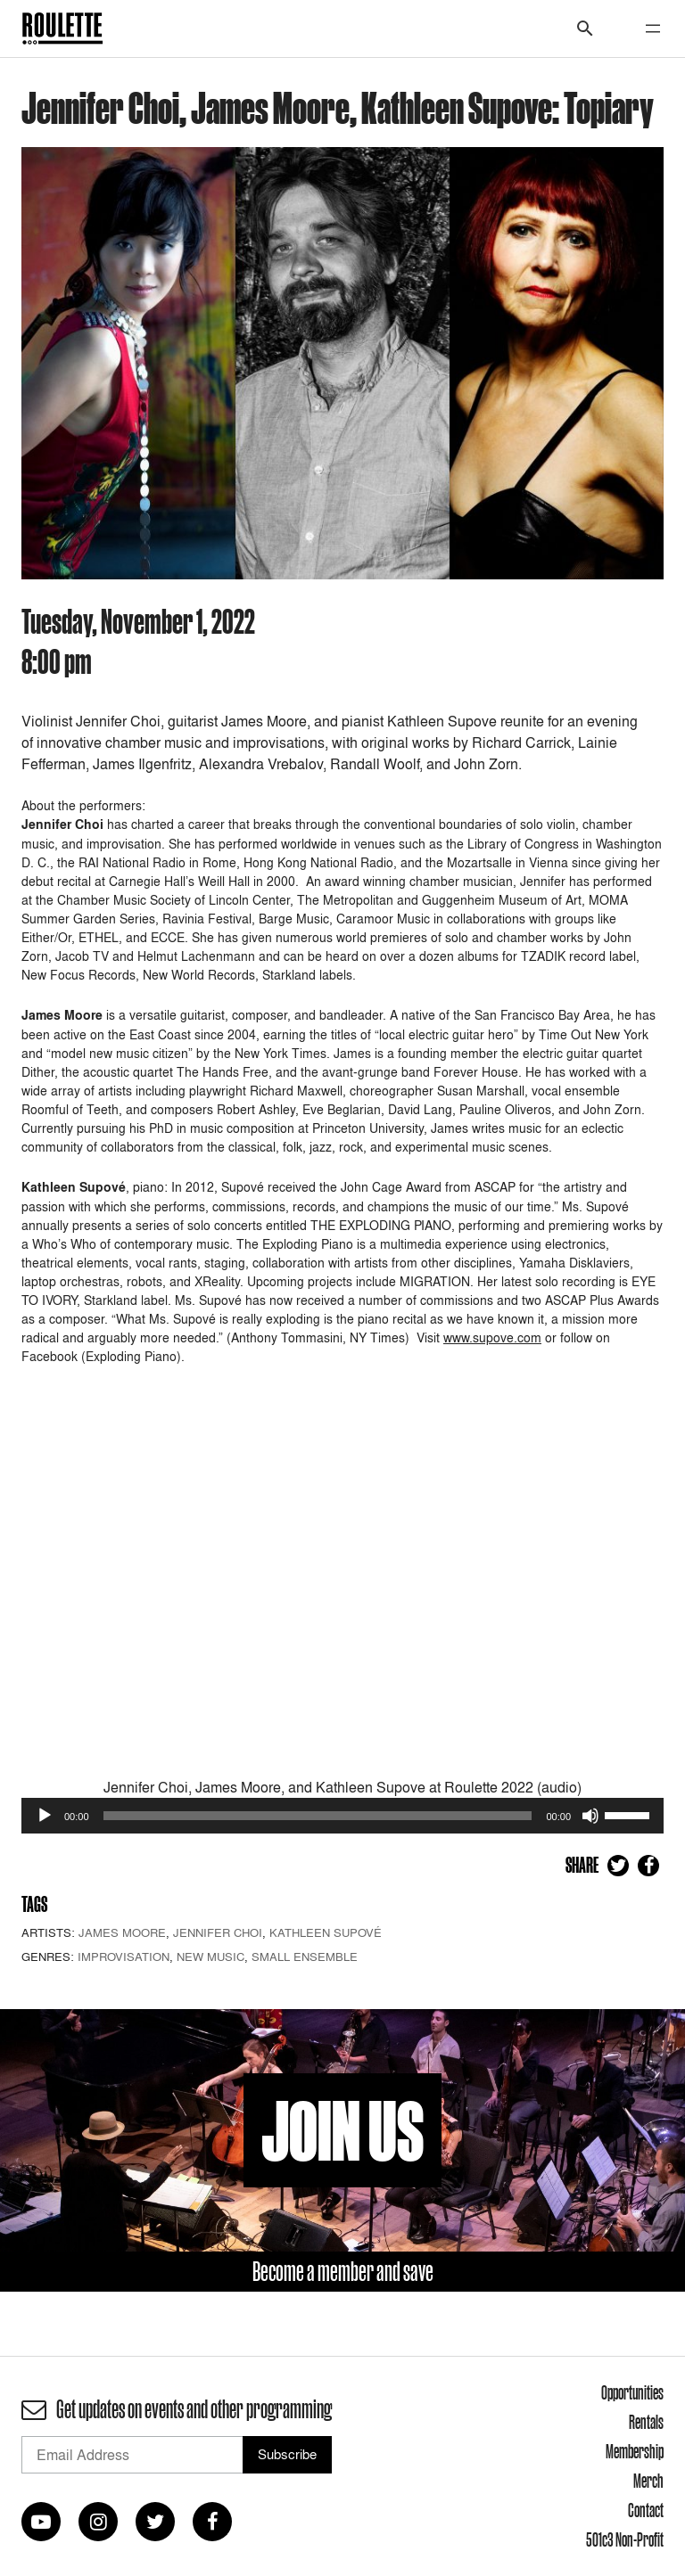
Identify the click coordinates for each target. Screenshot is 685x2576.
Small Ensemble (305, 1956)
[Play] (45, 1816)
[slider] (317, 1815)
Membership (635, 2451)
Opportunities (632, 2392)
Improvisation (123, 1956)
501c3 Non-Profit (625, 2539)
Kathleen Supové (325, 1932)
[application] (342, 1816)
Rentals (646, 2421)
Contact (646, 2510)
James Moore (122, 1932)
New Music (210, 1956)
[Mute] (590, 1816)
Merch (648, 2480)
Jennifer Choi (217, 1932)
